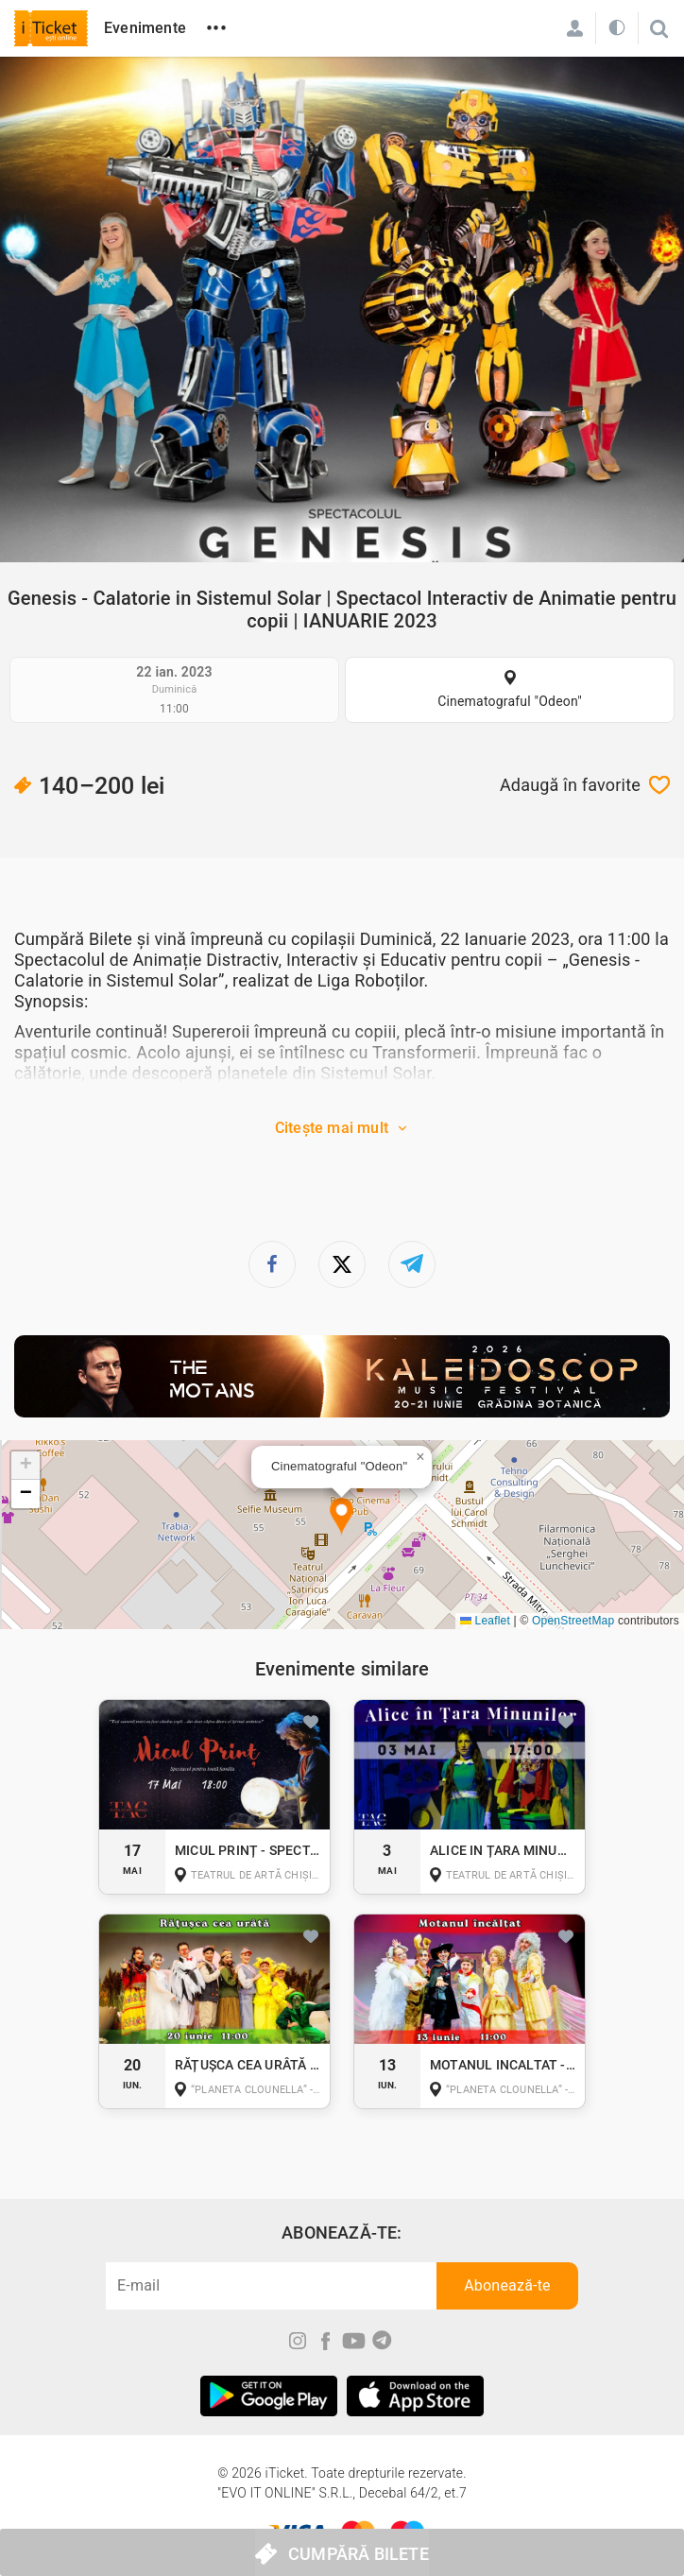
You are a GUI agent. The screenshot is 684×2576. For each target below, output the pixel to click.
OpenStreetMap (573, 1620)
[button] (341, 1517)
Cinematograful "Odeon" (509, 701)
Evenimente (145, 28)
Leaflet (485, 1620)
